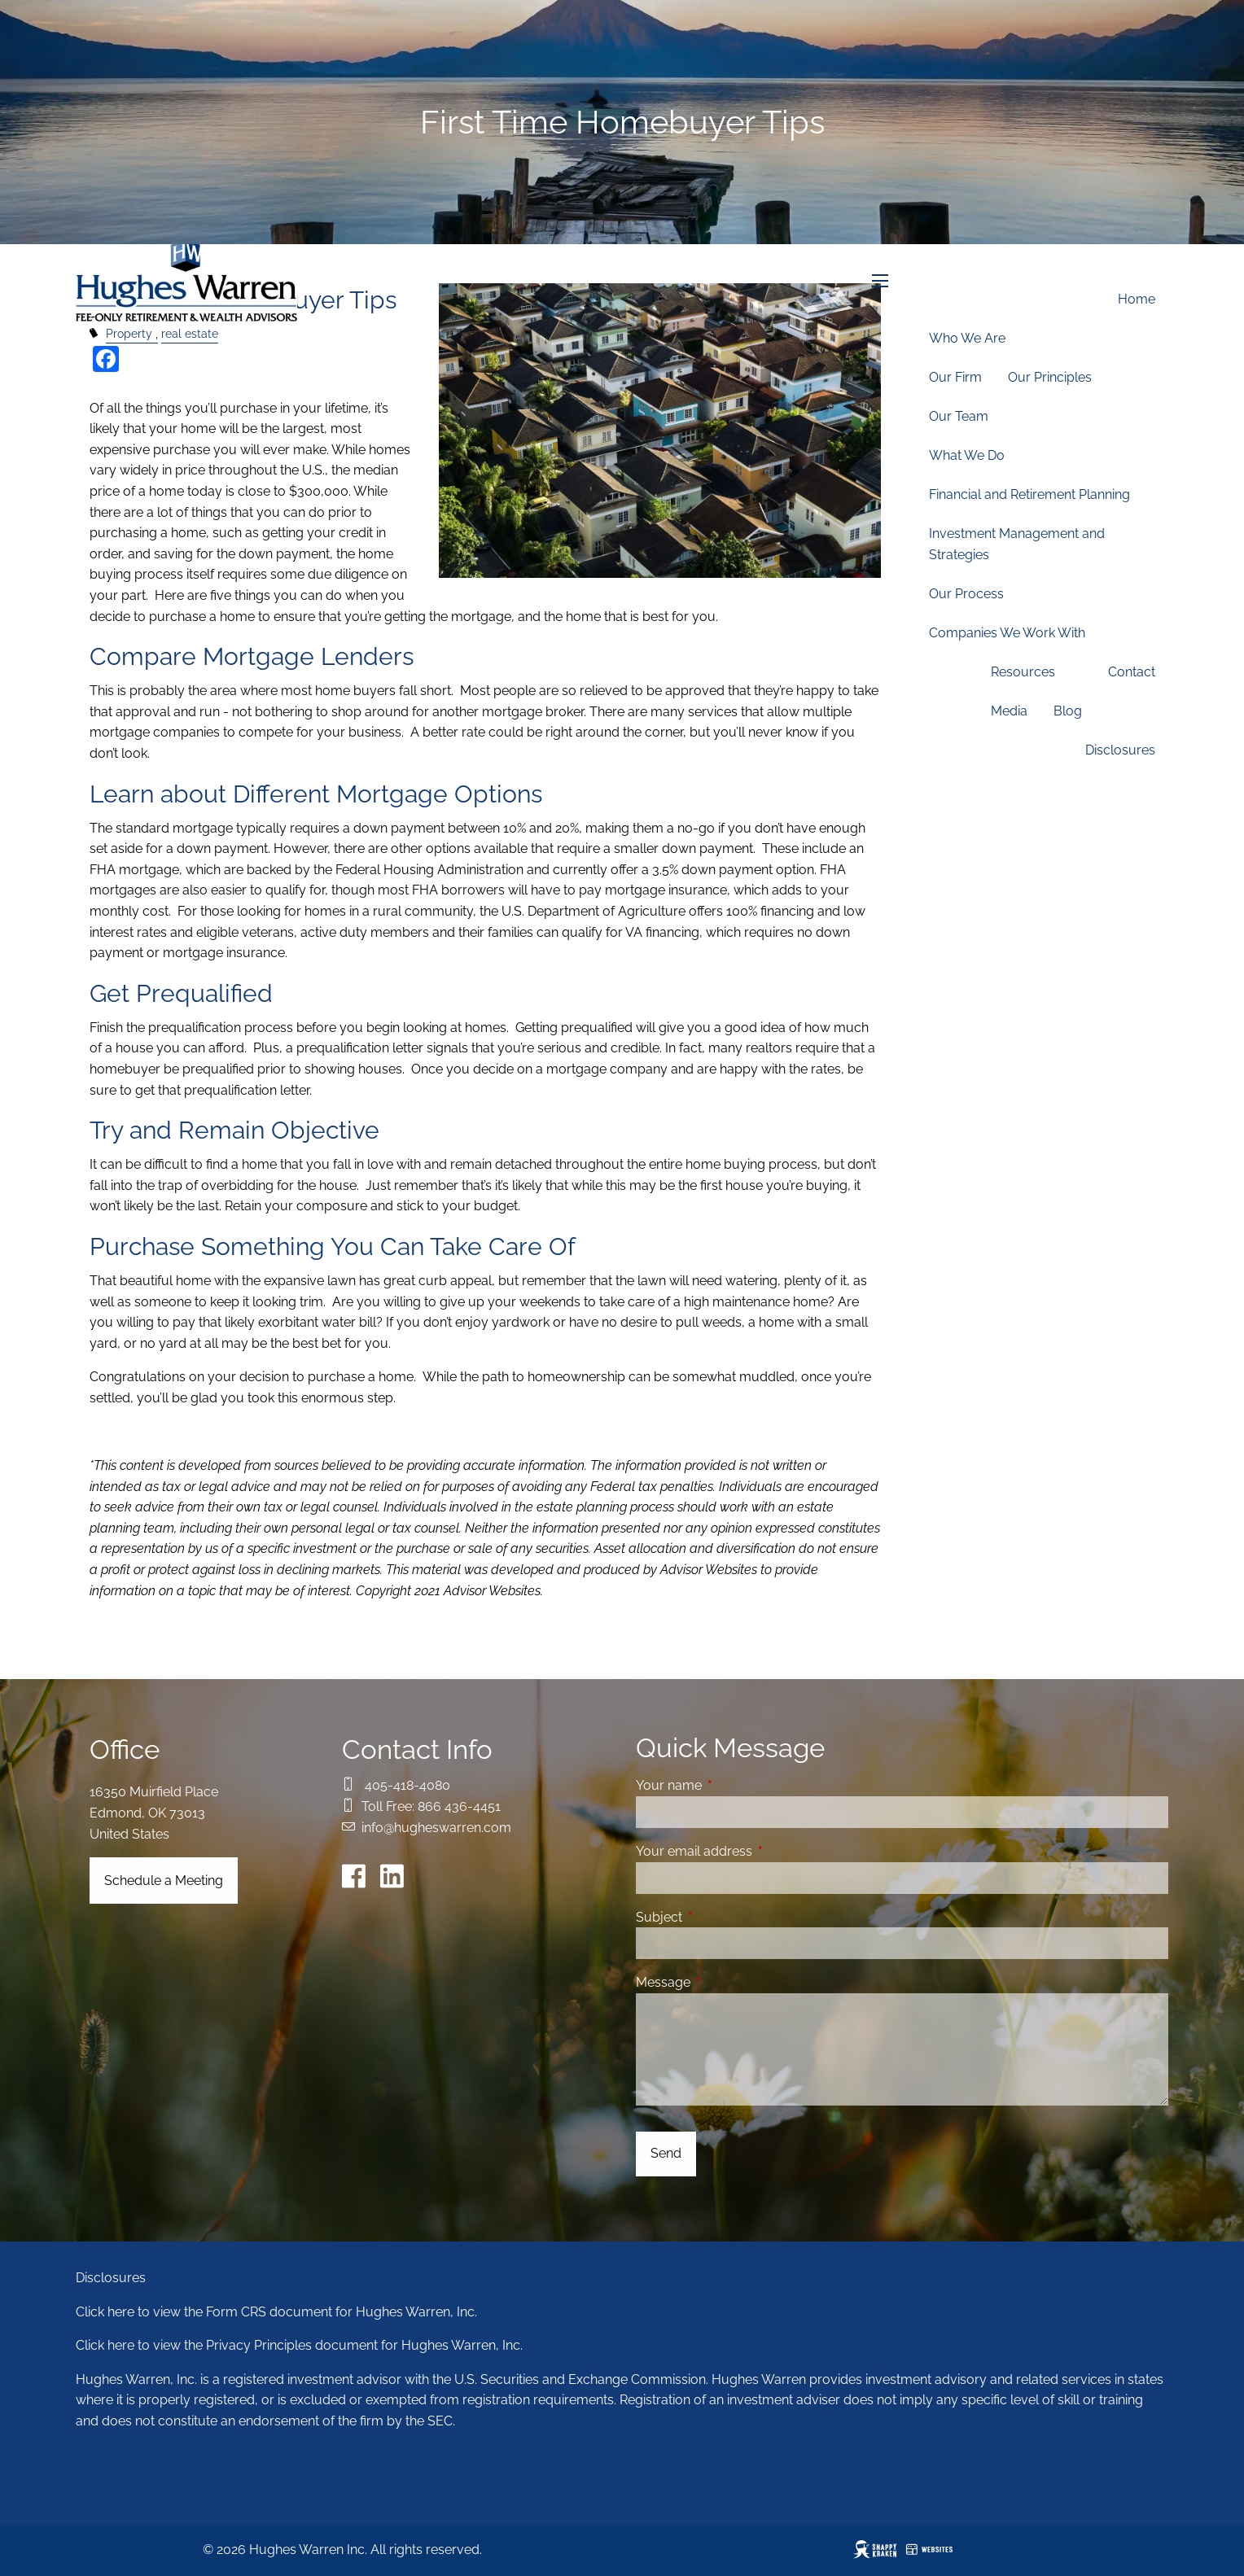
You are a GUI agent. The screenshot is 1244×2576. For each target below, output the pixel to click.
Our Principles (1050, 377)
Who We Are (967, 338)
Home (1136, 299)
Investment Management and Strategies (1017, 544)
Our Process (966, 593)
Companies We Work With (1007, 633)
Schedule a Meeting (163, 1880)
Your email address (757, 1851)
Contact (1131, 672)
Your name (731, 1785)
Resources (1023, 672)
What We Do (967, 455)
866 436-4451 (459, 1806)
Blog (1067, 711)
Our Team (958, 416)
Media (1009, 711)
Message (726, 1982)
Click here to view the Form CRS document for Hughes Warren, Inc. (276, 2312)
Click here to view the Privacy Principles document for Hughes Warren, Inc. (299, 2345)
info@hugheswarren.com (436, 1827)
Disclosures (1120, 750)
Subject (722, 1917)
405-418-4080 (407, 1785)
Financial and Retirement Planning (1029, 494)
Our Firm (955, 377)
